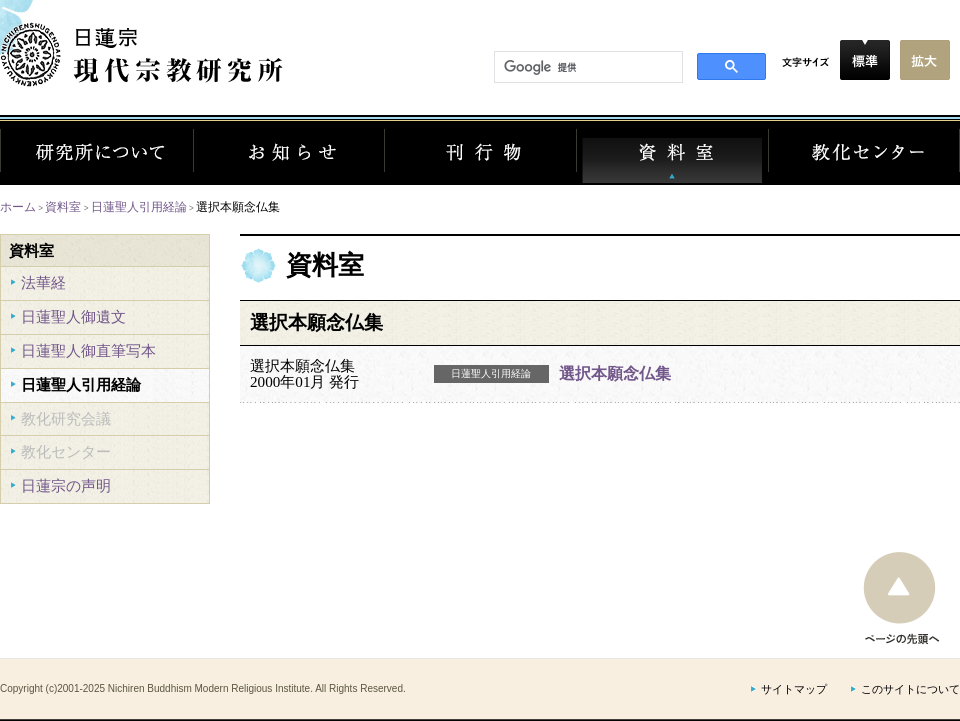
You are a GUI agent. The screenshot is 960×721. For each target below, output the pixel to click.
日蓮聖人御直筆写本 (88, 350)
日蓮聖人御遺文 (73, 316)
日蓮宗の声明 (66, 485)
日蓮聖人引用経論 (139, 206)
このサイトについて (910, 689)
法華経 (43, 282)
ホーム (18, 206)
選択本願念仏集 (615, 373)
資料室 (63, 206)
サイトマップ (794, 689)
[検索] (586, 68)
